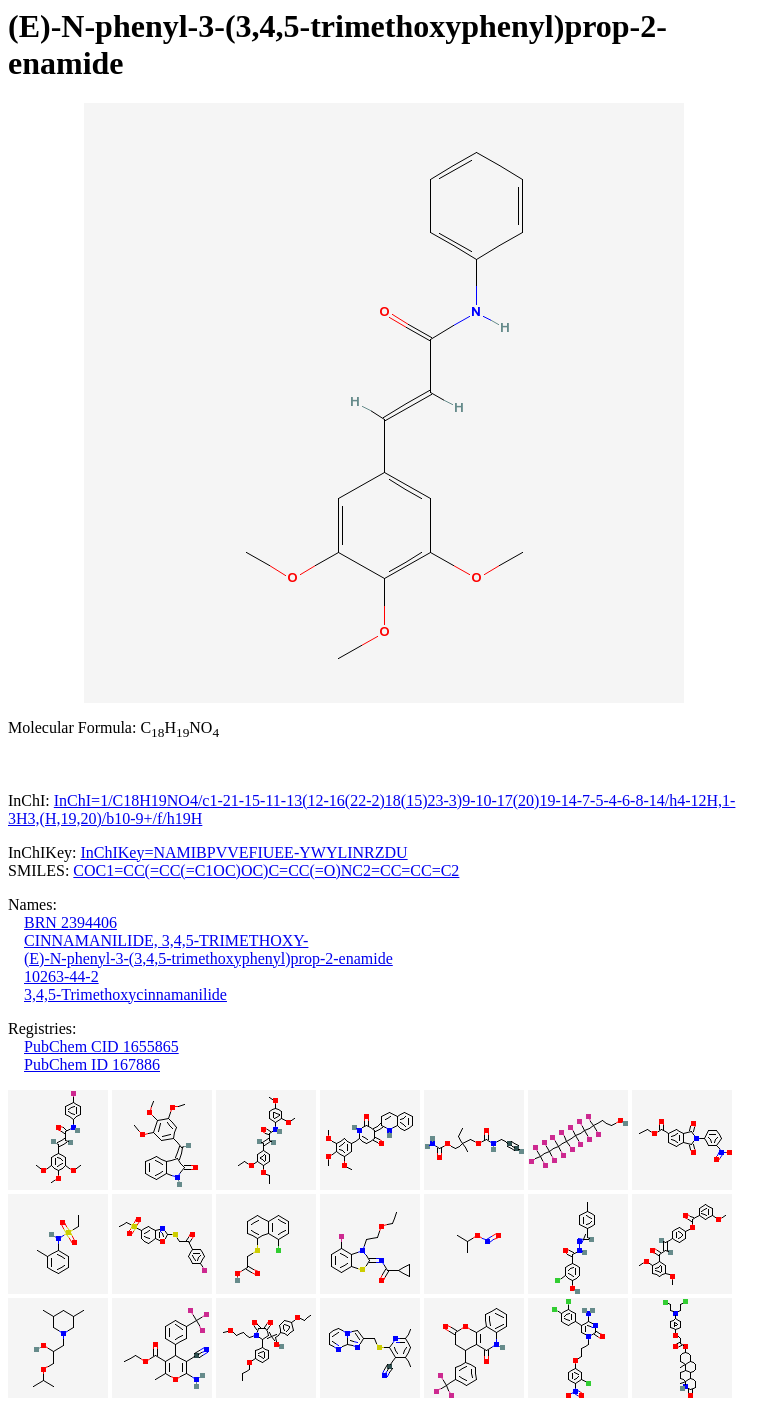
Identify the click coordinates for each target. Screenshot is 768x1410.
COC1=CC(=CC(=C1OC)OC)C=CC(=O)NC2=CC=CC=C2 (266, 870)
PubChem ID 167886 (92, 1064)
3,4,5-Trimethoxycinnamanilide (125, 994)
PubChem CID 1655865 (101, 1046)
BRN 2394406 (70, 922)
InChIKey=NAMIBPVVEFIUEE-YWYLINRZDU (243, 852)
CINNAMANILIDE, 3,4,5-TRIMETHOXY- (166, 940)
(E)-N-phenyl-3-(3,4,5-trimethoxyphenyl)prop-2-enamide (208, 958)
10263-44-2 (61, 976)
